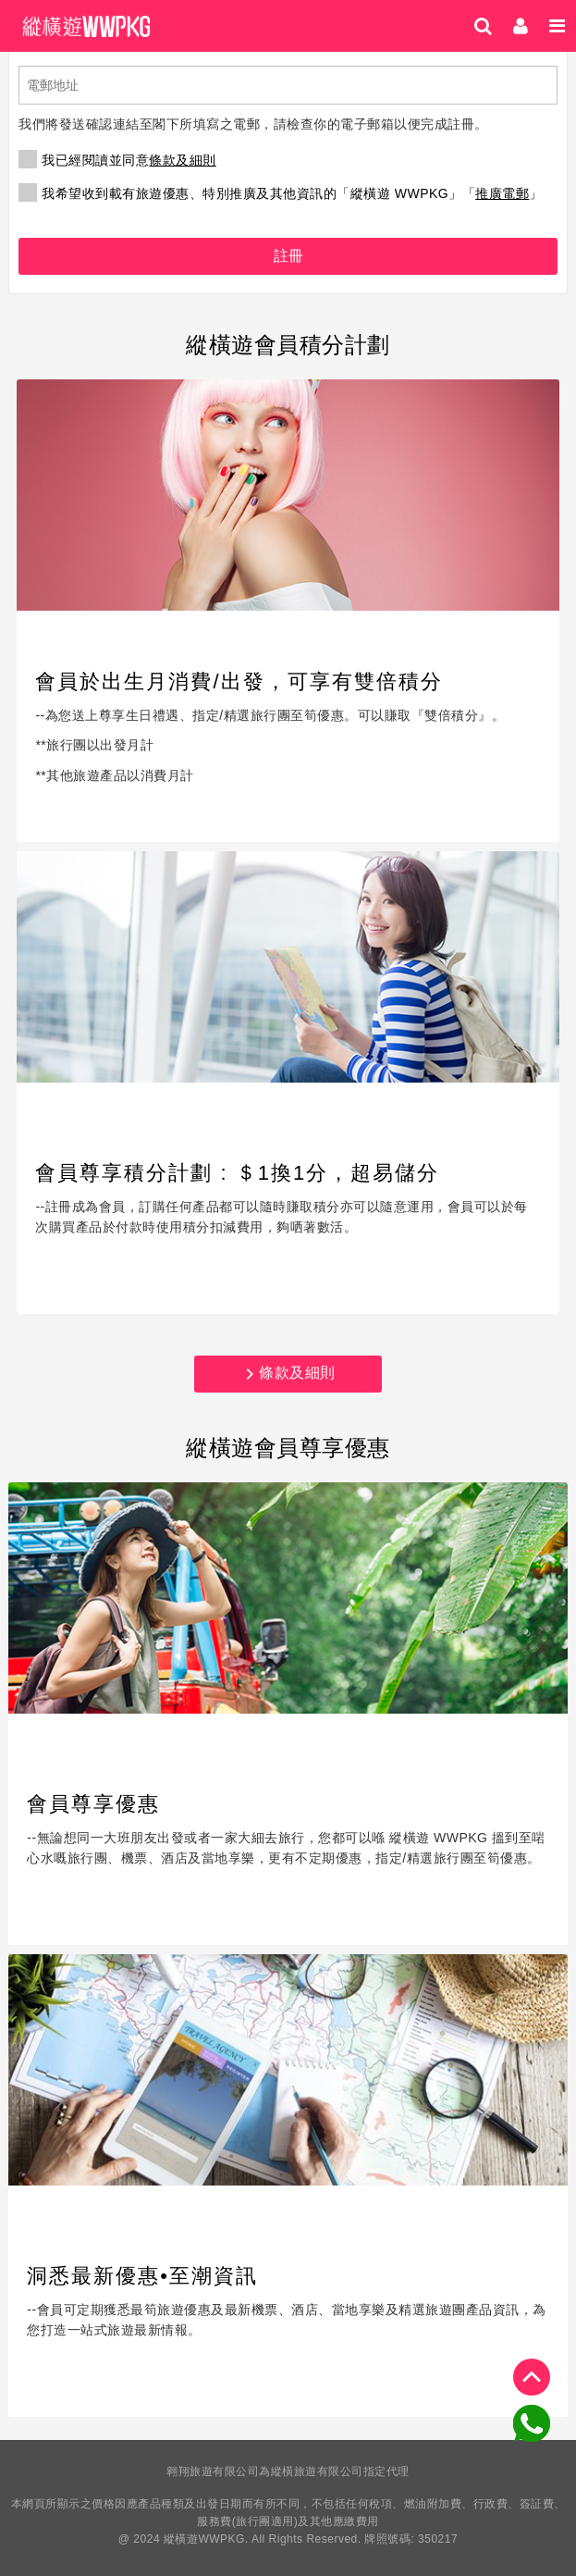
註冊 (288, 256)
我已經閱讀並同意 (117, 160)
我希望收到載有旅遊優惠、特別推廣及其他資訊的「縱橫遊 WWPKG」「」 (280, 193)
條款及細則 (182, 160)
